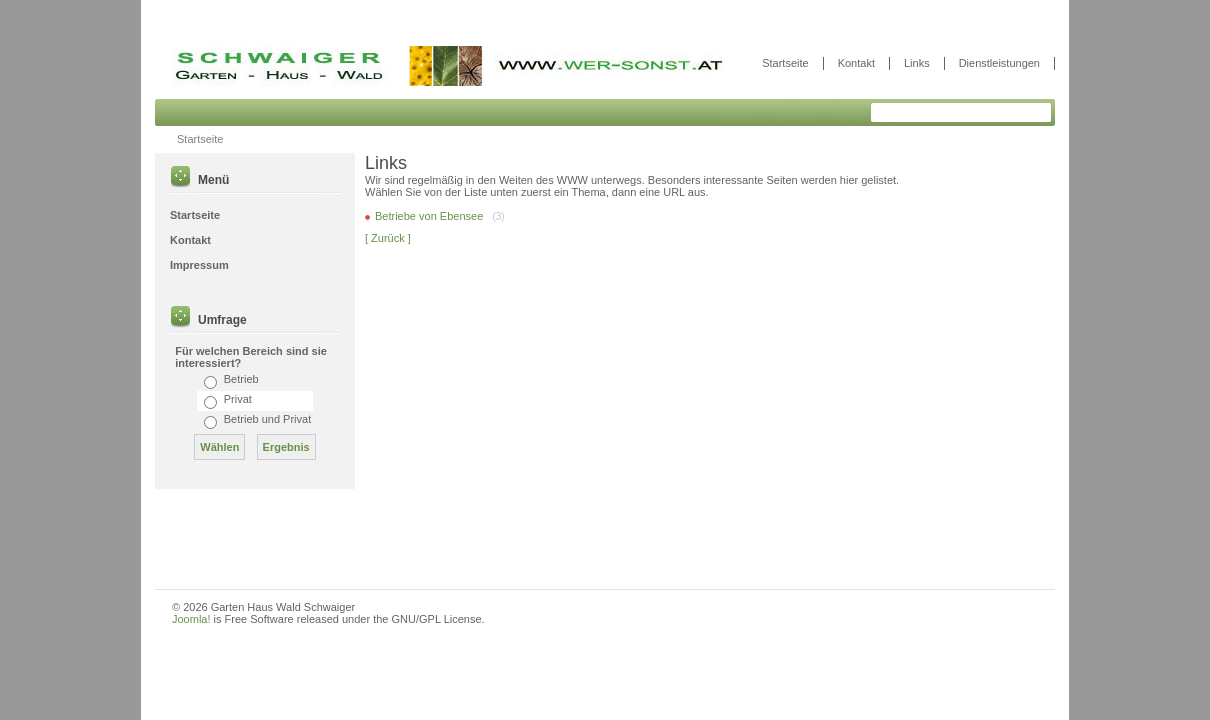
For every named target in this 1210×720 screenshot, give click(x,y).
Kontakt (856, 63)
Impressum (199, 265)
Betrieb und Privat (267, 419)
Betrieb (241, 379)
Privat (238, 399)
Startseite (785, 63)
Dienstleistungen (999, 63)
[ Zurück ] (388, 238)
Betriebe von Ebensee (430, 216)
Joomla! (191, 619)
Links (917, 63)
